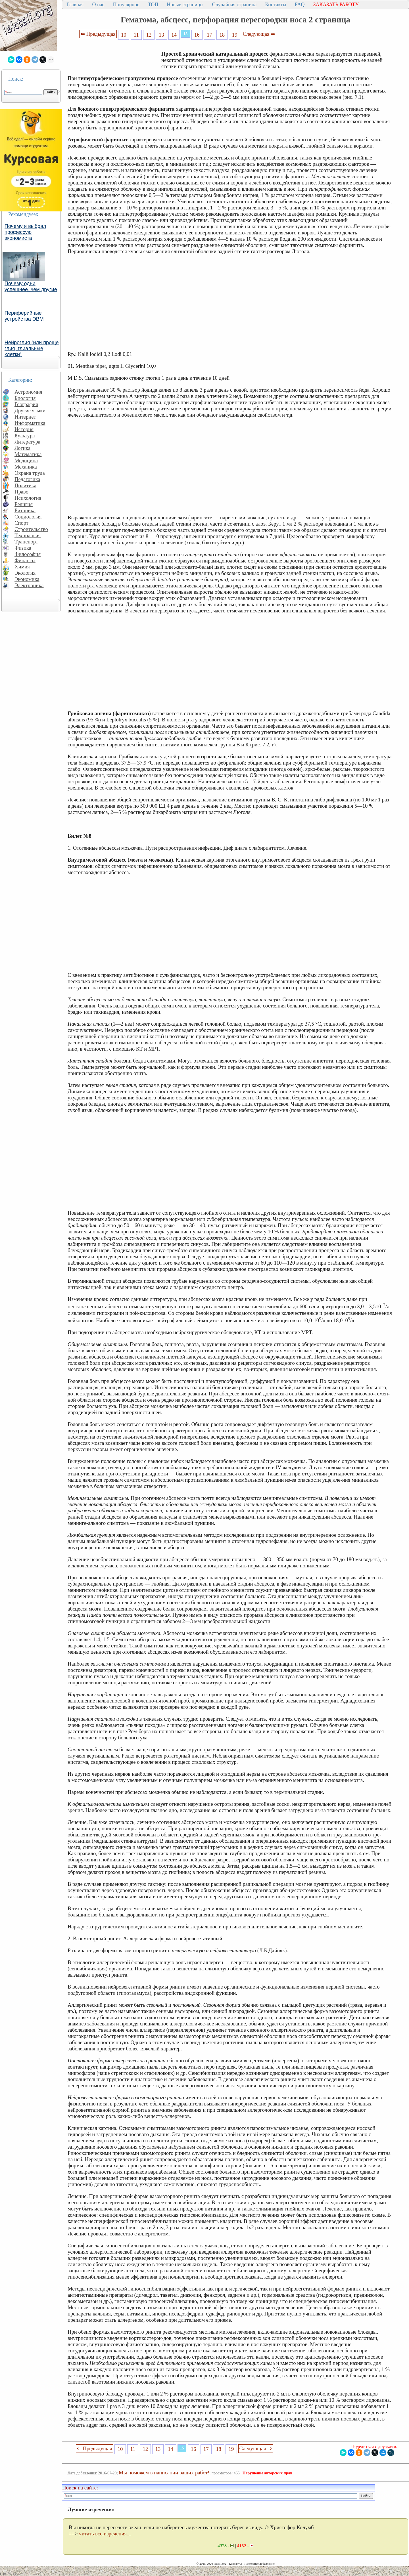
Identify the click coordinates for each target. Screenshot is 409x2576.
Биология (25, 398)
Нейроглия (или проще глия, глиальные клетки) (32, 348)
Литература (27, 442)
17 (209, 35)
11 (136, 35)
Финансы (25, 560)
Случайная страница (234, 4)
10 (123, 35)
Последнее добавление (259, 2563)
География (26, 404)
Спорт (21, 523)
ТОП (153, 4)
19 (234, 35)
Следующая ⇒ (259, 34)
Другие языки (29, 410)
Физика (22, 548)
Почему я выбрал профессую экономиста (25, 232)
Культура (24, 435)
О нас (98, 4)
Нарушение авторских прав (267, 2473)
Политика (25, 485)
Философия (27, 554)
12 (149, 35)
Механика (25, 467)
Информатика (29, 423)
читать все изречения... (105, 2534)
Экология (25, 573)
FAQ (300, 4)
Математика (28, 454)
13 (161, 35)
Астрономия (28, 392)
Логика (22, 448)
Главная (75, 4)
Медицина (26, 460)
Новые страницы (185, 4)
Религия (23, 504)
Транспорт (26, 542)
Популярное (126, 4)
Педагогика (27, 479)
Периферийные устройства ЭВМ (24, 316)
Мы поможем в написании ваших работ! (164, 2473)
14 (174, 35)
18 (222, 35)
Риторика (25, 510)
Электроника (29, 585)
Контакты (275, 4)
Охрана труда (29, 473)
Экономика (26, 579)
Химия (22, 567)
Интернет (25, 417)
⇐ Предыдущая (98, 34)
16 (197, 35)
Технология (27, 535)
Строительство (31, 529)
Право (21, 492)
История (24, 429)
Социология (28, 517)
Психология (27, 498)
